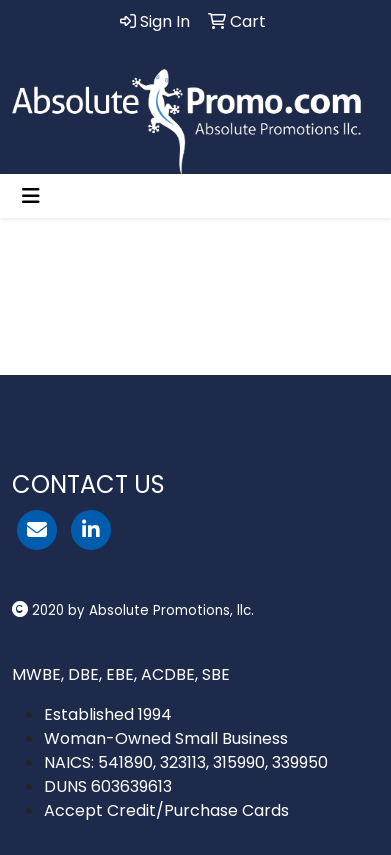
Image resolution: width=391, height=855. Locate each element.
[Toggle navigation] (31, 196)
